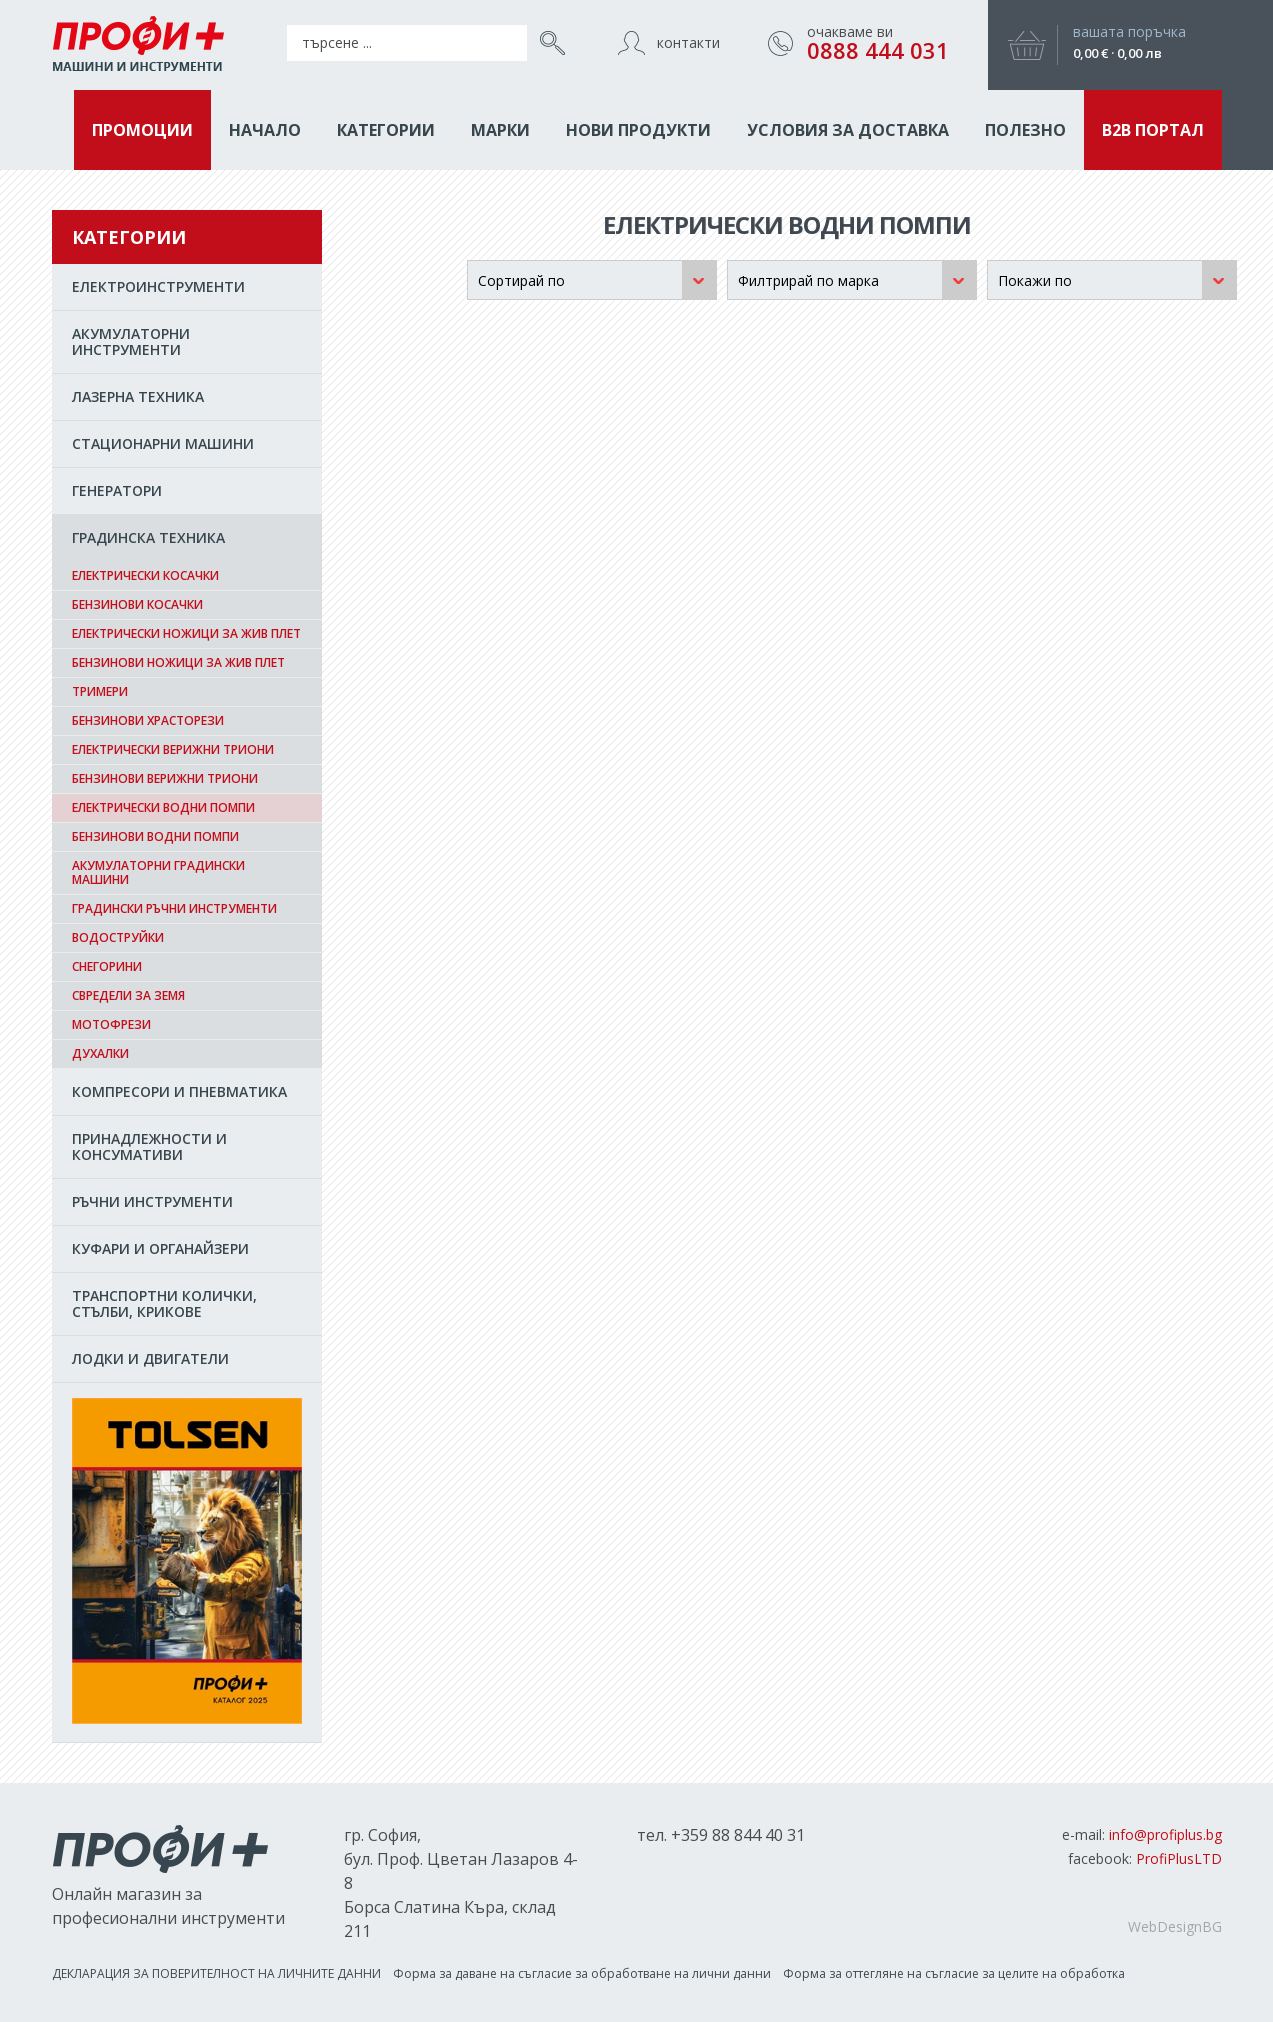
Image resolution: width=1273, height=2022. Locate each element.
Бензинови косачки (137, 604)
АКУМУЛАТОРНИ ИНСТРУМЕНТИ (131, 341)
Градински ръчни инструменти (174, 908)
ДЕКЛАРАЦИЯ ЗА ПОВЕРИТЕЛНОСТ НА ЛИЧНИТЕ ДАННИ (216, 1973)
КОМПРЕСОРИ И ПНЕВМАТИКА (179, 1091)
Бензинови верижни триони (165, 778)
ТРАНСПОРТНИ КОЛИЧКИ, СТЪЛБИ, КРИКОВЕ (164, 1303)
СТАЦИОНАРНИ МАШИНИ (163, 443)
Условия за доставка (848, 130)
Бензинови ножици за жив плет (178, 662)
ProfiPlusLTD (1179, 1858)
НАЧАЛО (265, 130)
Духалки (100, 1053)
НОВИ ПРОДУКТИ (638, 130)
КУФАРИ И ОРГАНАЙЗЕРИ (160, 1248)
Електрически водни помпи (163, 807)
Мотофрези (111, 1024)
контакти (688, 42)
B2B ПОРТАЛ (1153, 130)
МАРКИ (500, 130)
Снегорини (107, 966)
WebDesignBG (1175, 1926)
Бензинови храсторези (148, 720)
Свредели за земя (128, 995)
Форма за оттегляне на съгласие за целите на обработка (954, 1973)
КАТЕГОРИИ (386, 130)
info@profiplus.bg (1165, 1834)
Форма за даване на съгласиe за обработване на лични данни (582, 1973)
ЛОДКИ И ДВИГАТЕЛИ (150, 1358)
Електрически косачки (145, 575)
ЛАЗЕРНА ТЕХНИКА (138, 396)
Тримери (100, 691)
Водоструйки (118, 937)
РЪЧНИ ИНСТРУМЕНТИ (152, 1201)
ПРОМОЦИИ (142, 130)
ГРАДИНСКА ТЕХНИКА (148, 537)
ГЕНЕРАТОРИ (117, 490)
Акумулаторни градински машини (158, 872)
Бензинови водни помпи (155, 836)
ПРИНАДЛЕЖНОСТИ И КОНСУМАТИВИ (149, 1146)
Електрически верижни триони (173, 749)
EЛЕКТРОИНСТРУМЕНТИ (158, 286)
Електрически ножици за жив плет (186, 633)
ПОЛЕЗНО (1025, 130)
